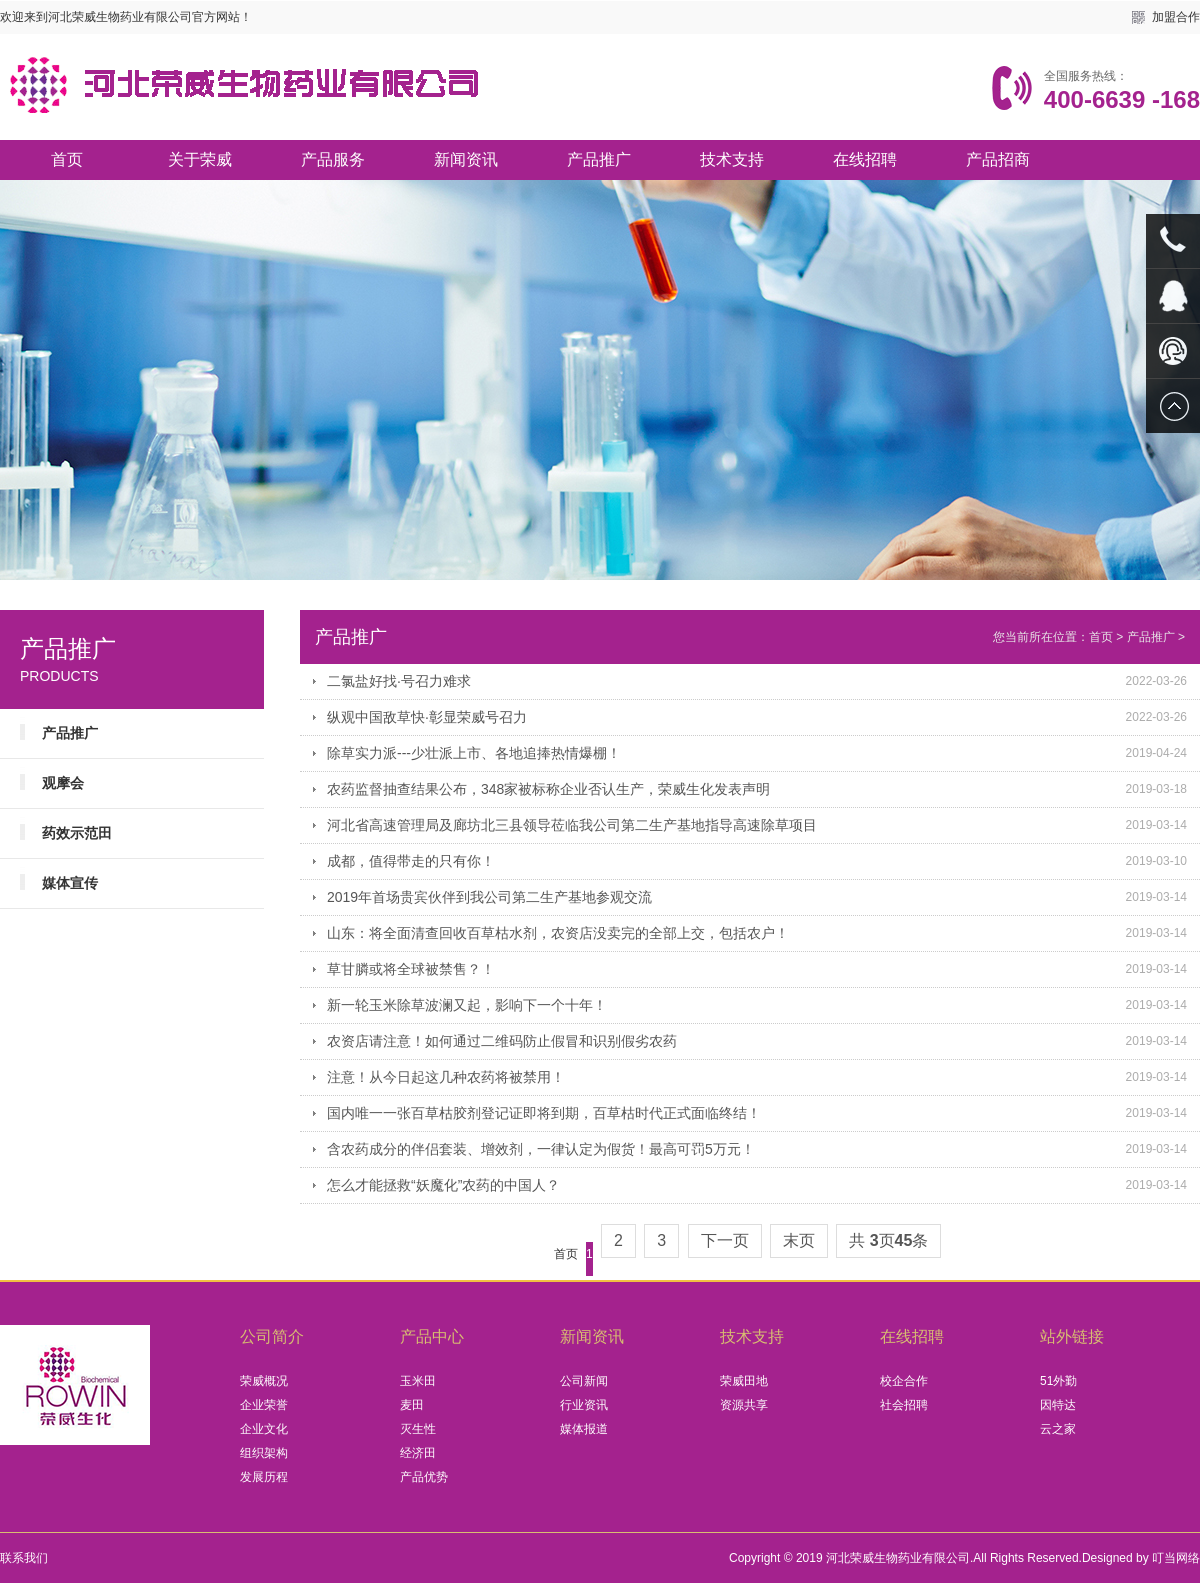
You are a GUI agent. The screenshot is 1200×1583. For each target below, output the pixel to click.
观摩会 (63, 783)
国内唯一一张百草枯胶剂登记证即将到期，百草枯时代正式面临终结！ (544, 1113)
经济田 (418, 1453)
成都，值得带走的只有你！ (411, 861)
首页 (67, 159)
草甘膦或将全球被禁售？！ (411, 969)
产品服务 (333, 159)
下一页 (725, 1240)
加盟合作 (1176, 17)
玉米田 (418, 1381)
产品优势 (424, 1477)
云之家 (1058, 1429)
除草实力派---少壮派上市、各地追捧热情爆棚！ (474, 753)
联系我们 (24, 1558)
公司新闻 (584, 1381)
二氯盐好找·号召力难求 (399, 681)
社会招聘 (904, 1405)
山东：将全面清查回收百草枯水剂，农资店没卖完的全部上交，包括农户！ (558, 933)
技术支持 (732, 159)
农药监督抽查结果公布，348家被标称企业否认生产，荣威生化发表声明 (548, 789)
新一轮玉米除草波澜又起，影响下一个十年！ (467, 1005)
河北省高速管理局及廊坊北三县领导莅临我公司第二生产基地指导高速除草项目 (572, 825)
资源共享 (744, 1405)
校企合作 (904, 1381)
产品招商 (998, 159)
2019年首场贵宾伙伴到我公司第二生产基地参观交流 (489, 897)
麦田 (412, 1405)
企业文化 (264, 1429)
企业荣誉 (264, 1405)
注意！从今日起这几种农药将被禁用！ (446, 1077)
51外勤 (1058, 1381)
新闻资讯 (466, 159)
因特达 (1058, 1405)
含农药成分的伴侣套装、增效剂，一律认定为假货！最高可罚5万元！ (541, 1149)
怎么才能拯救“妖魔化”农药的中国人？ (443, 1185)
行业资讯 (584, 1405)
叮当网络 (1176, 1558)
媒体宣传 (70, 883)
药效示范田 (77, 833)
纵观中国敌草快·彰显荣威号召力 (427, 717)
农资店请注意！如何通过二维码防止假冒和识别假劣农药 (502, 1041)
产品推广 (599, 159)
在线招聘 (865, 159)
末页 (799, 1240)
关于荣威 (200, 159)
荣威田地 (744, 1381)
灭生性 (418, 1429)
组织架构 (264, 1453)
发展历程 (264, 1477)
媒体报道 (584, 1429)
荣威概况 (264, 1381)
